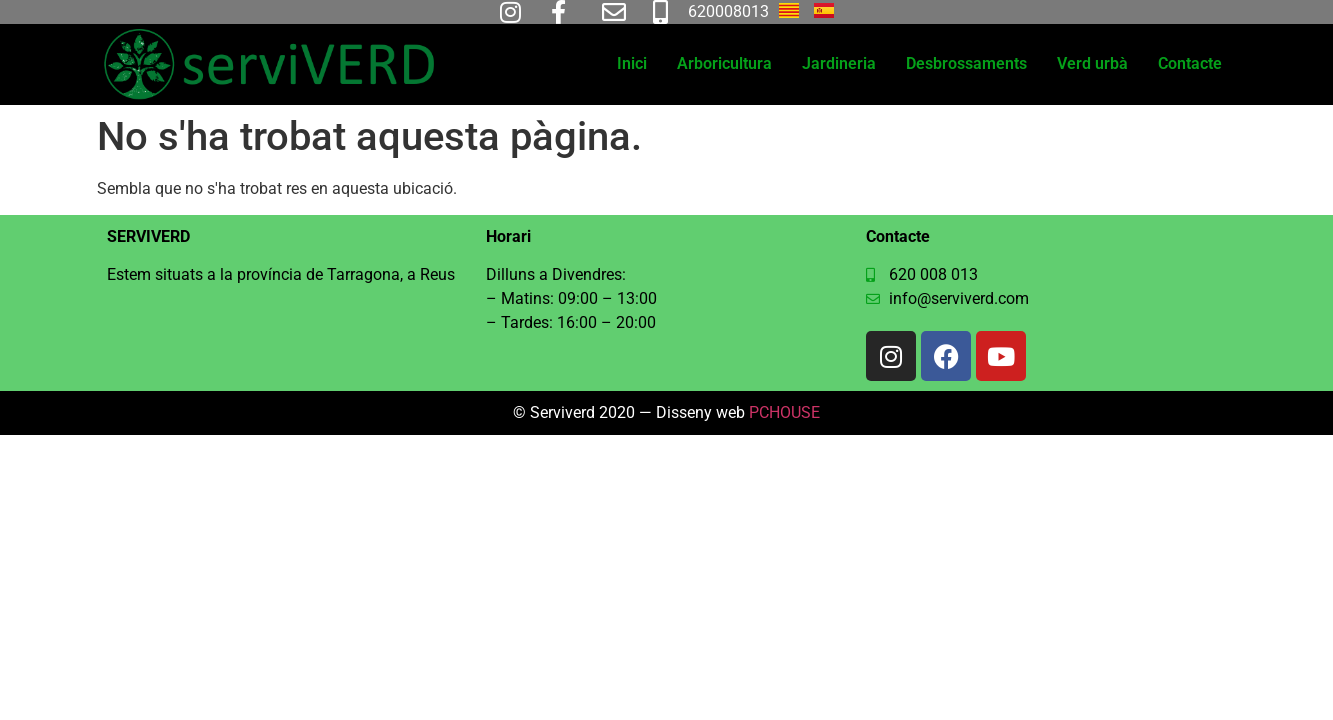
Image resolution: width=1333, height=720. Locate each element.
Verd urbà (1092, 63)
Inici (632, 63)
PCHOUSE (784, 412)
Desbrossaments (966, 63)
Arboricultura (724, 63)
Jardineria (839, 63)
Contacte (1190, 63)
